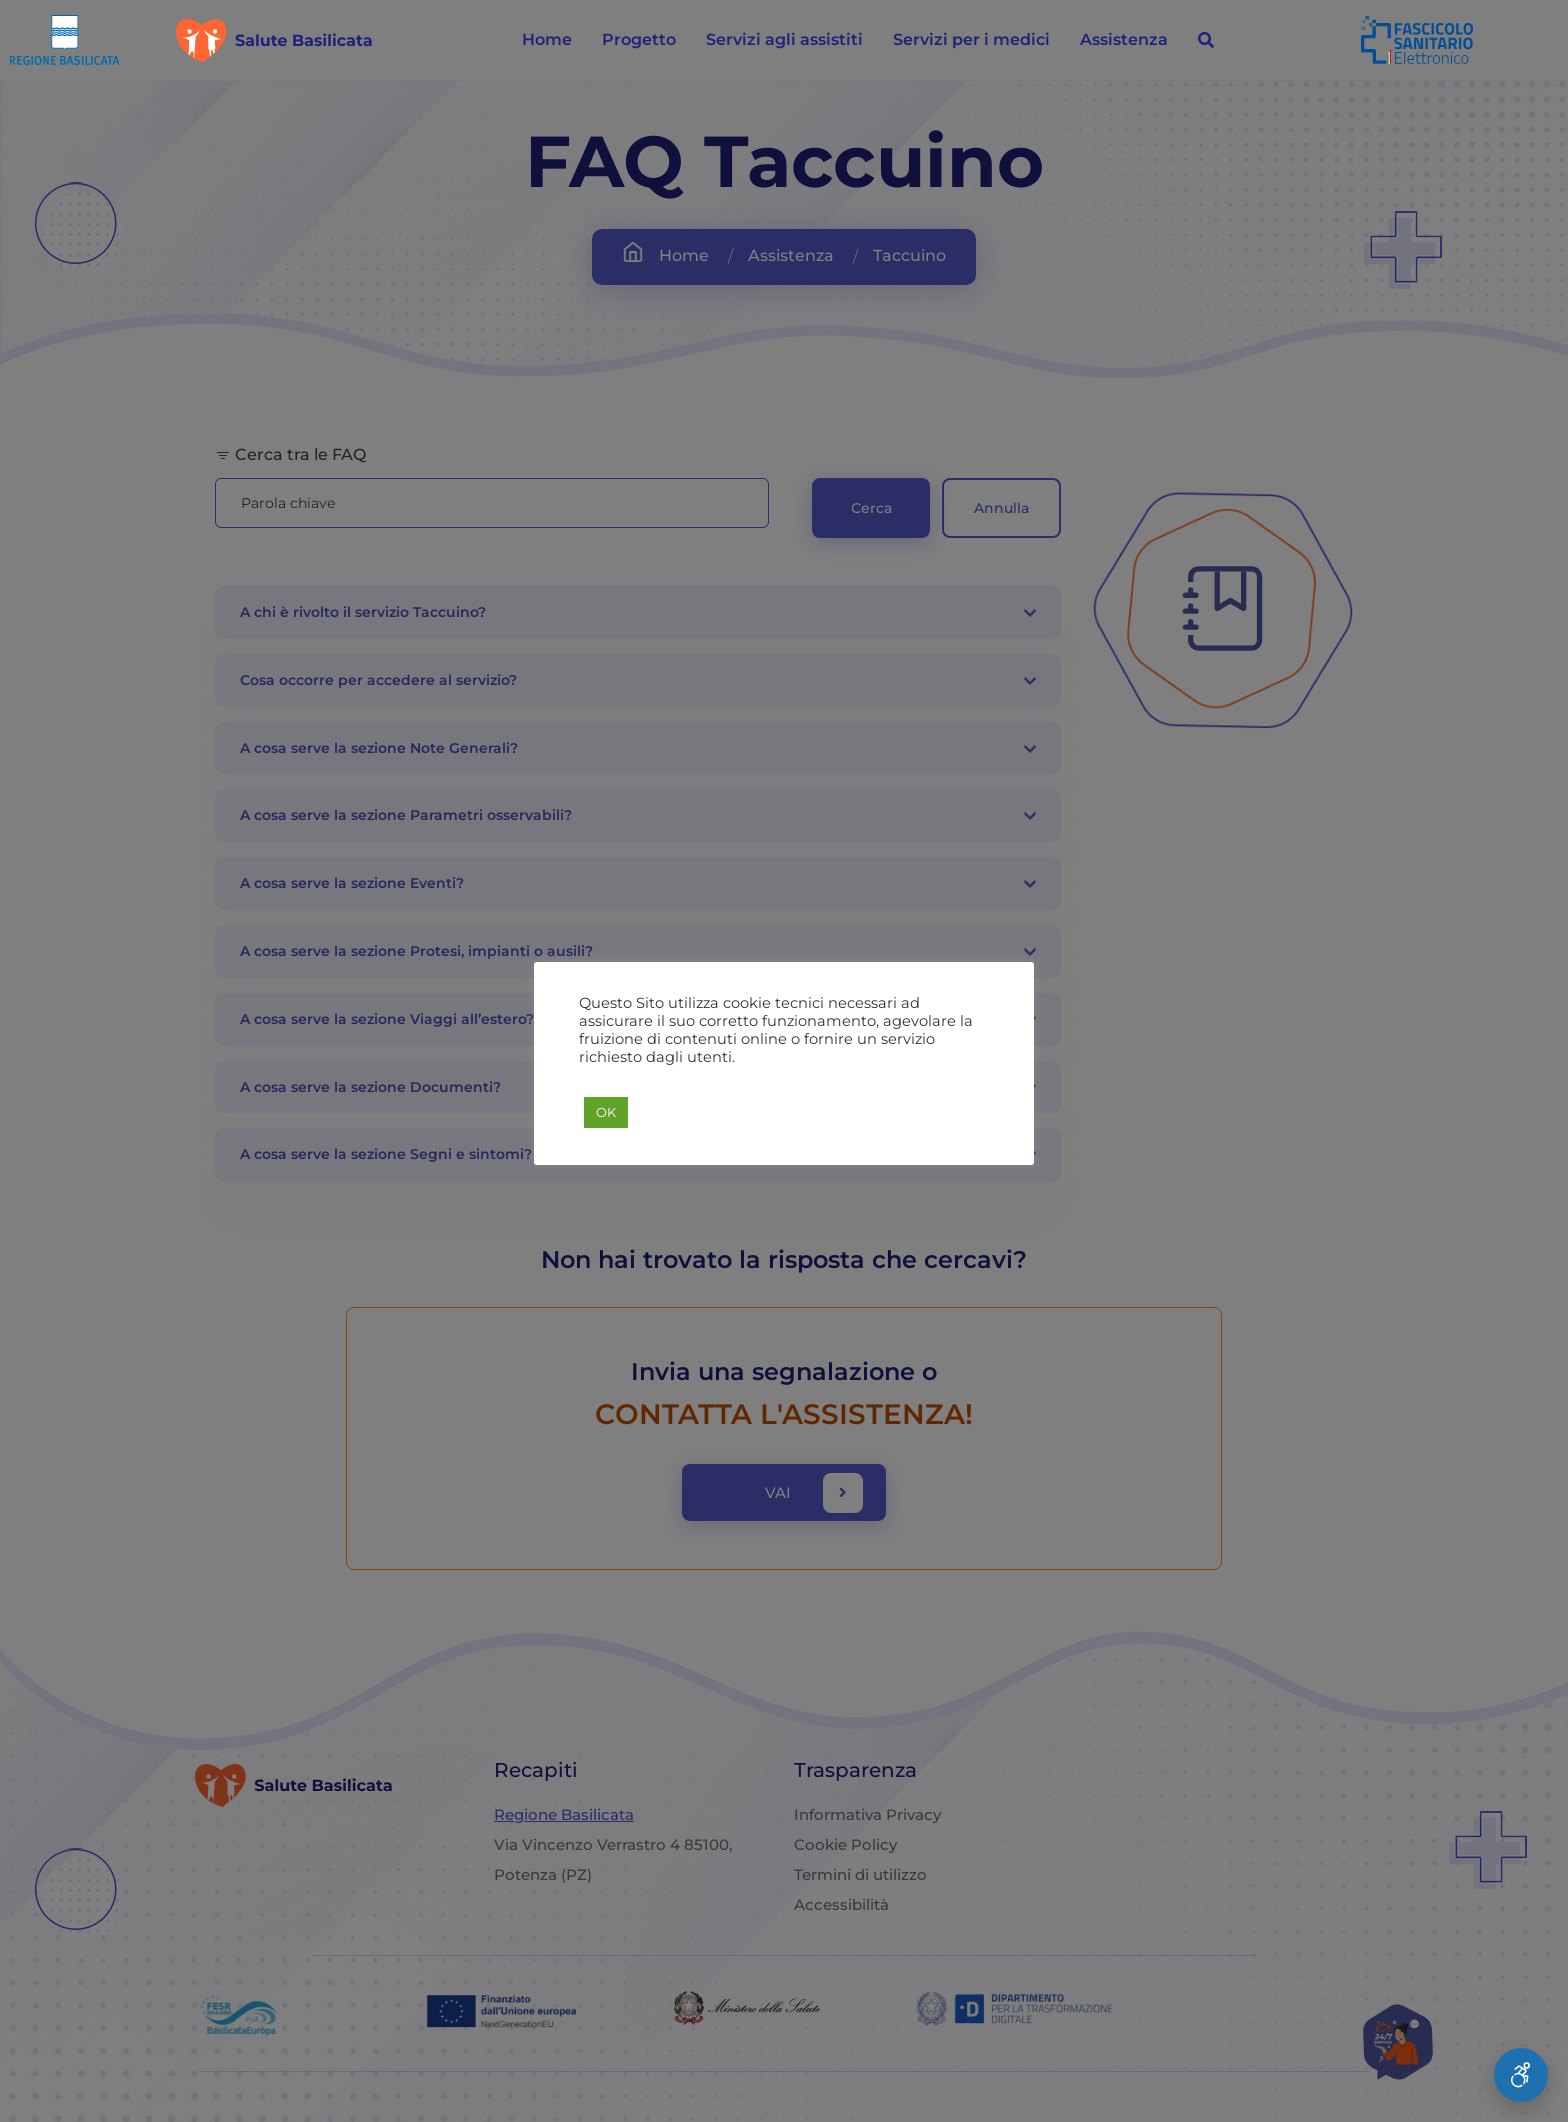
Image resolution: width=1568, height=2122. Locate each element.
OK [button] (606, 1121)
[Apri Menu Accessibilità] (1521, 2075)
